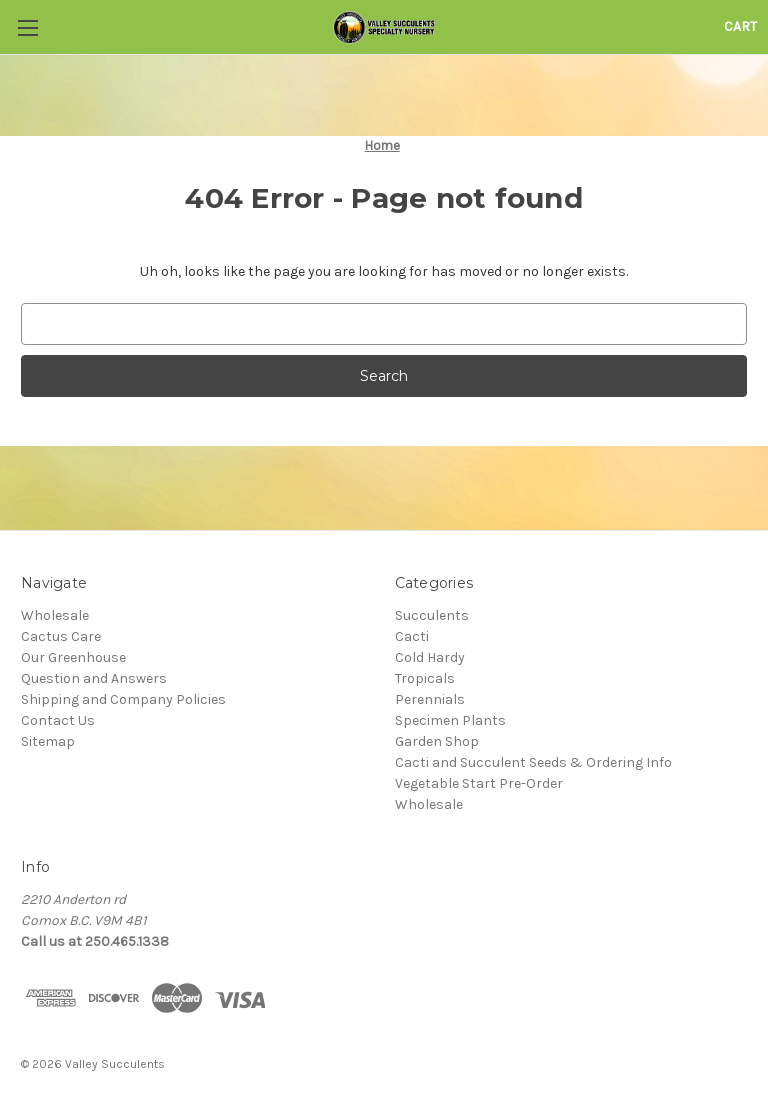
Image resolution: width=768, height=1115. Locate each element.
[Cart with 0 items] (740, 26)
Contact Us (58, 720)
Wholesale (55, 615)
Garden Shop (437, 741)
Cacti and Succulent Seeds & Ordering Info (533, 762)
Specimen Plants (450, 720)
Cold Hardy (430, 657)
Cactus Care (61, 636)
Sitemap (48, 741)
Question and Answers (94, 678)
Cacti (412, 636)
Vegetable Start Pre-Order (479, 783)
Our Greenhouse (73, 657)
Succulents (432, 615)
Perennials (430, 699)
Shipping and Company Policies (123, 699)
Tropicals (425, 678)
